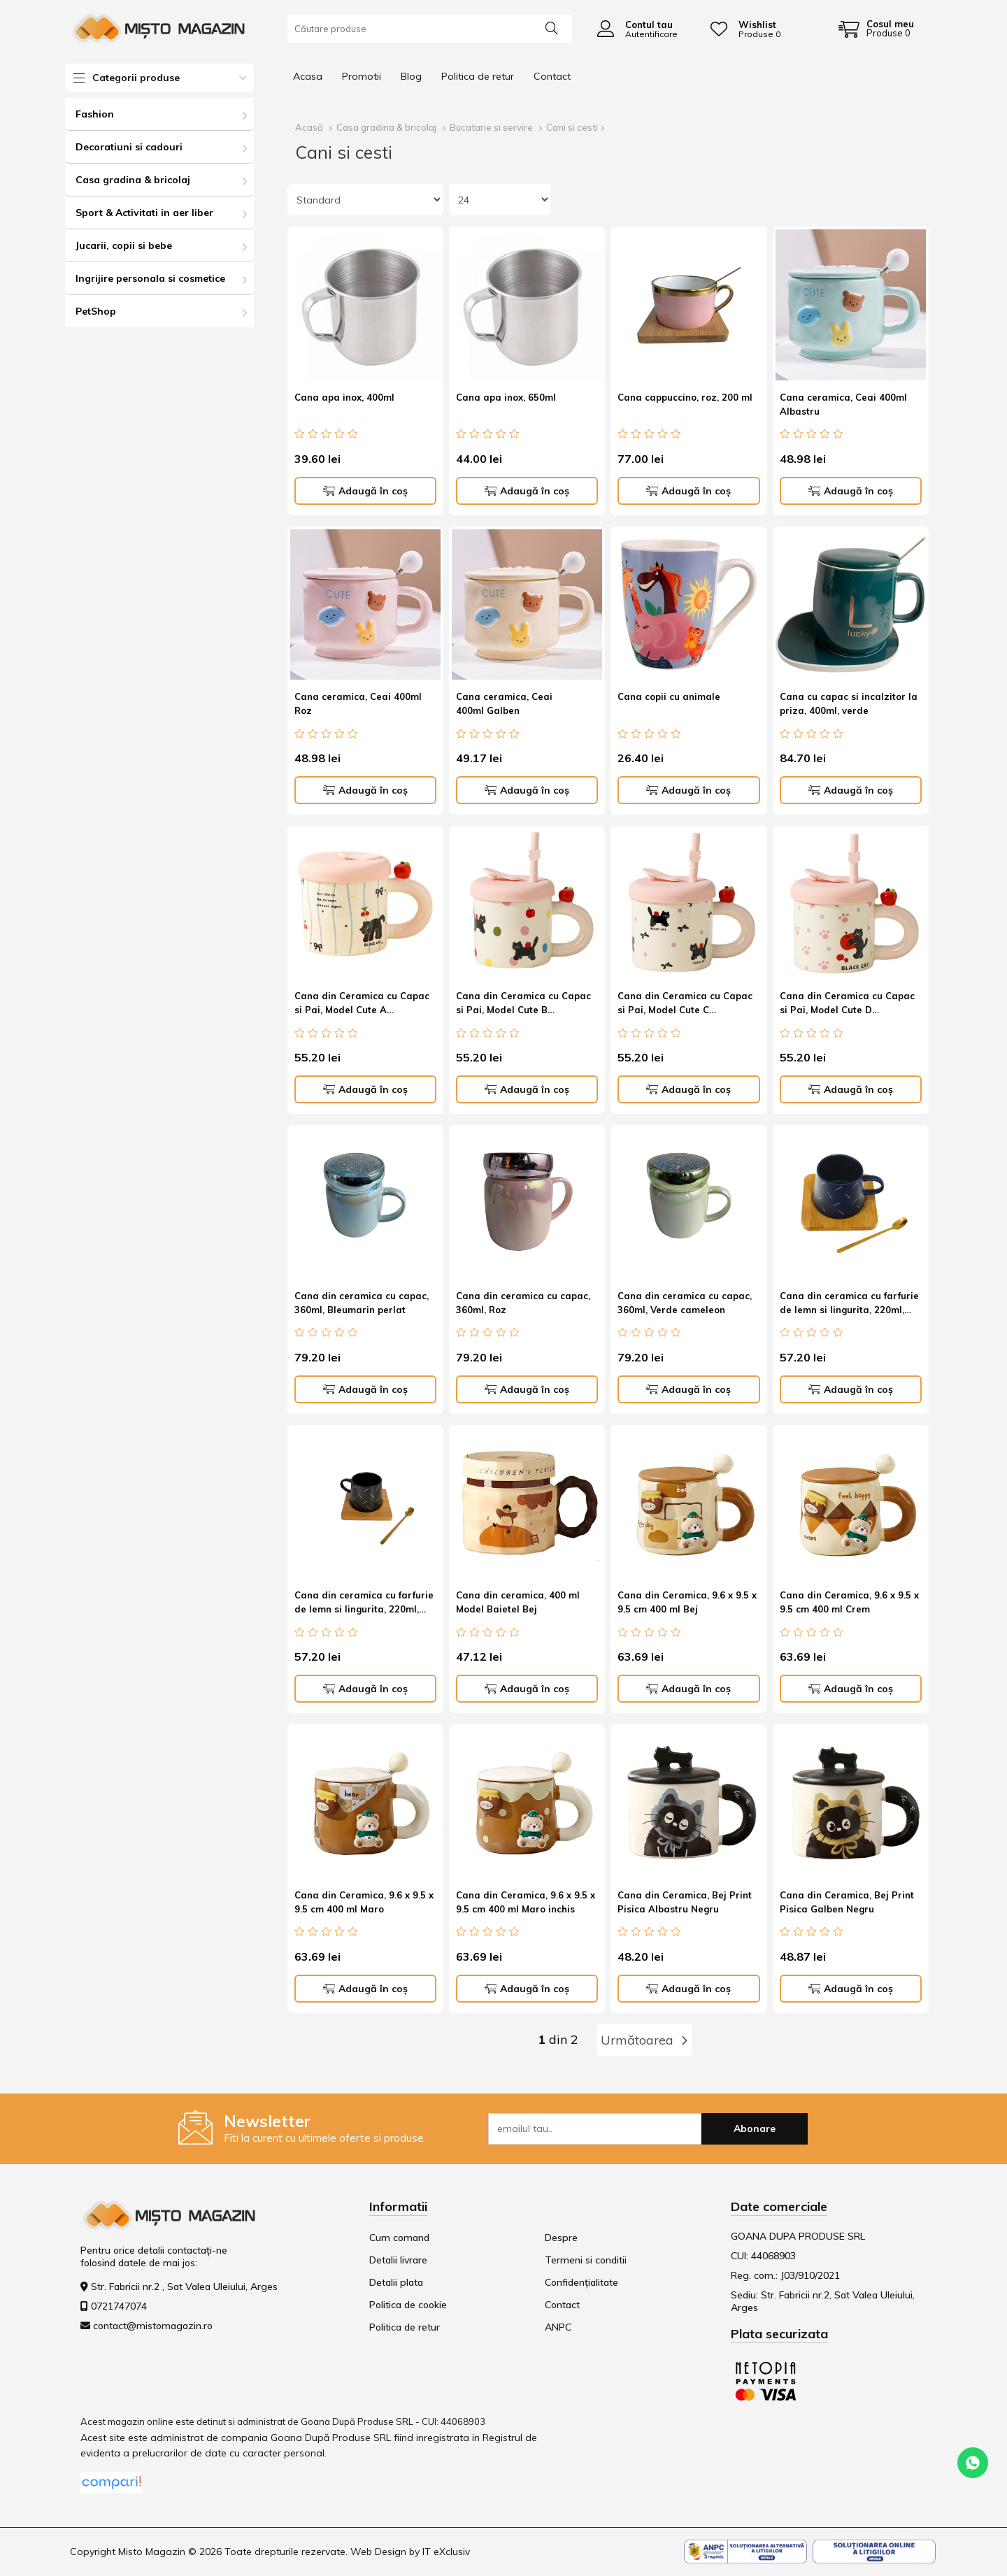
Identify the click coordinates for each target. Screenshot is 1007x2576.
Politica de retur (477, 76)
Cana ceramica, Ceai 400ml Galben (504, 703)
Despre (561, 2237)
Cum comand (399, 2237)
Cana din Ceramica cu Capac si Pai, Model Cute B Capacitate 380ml (523, 1005)
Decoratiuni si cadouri (129, 147)
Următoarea (644, 2040)
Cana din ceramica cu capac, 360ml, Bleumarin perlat (361, 1302)
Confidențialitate (581, 2282)
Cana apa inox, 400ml (344, 397)
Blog (411, 76)
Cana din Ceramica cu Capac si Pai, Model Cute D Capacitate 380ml (847, 1005)
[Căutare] (551, 27)
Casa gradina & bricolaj (133, 179)
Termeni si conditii (586, 2260)
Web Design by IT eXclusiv (410, 2551)
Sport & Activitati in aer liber (144, 212)
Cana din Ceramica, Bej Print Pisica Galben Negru (847, 1902)
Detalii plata (396, 2282)
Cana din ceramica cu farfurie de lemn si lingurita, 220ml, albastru (849, 1305)
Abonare (755, 2128)
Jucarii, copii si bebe (124, 245)
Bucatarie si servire (491, 127)
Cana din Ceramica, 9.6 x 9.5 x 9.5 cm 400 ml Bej (687, 1602)
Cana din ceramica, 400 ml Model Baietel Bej (518, 1602)
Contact (552, 76)
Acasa (307, 76)
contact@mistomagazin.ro (153, 2325)
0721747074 (119, 2306)
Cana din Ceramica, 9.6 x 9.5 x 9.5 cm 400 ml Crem (849, 1602)
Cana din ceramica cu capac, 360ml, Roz (523, 1302)
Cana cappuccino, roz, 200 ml (684, 397)
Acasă (309, 127)
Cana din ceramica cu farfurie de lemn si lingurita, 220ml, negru (364, 1604)
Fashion (95, 114)
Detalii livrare (398, 2260)
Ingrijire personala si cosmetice (150, 278)
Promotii (361, 76)
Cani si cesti (572, 127)
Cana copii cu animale (668, 696)
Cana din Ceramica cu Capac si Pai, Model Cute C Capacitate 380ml (684, 1005)
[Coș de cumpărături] (876, 28)
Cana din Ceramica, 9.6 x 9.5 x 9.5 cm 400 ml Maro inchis (525, 1902)
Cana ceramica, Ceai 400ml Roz (358, 703)
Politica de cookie (408, 2304)
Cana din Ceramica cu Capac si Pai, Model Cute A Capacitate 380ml (361, 1005)
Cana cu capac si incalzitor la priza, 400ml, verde (848, 703)
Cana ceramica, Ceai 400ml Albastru (843, 404)
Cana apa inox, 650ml (506, 397)
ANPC (558, 2327)
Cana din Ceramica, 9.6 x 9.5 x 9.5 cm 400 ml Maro (364, 1902)
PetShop (96, 311)
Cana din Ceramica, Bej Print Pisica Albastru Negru (684, 1902)
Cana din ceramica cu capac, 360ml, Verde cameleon (684, 1302)
